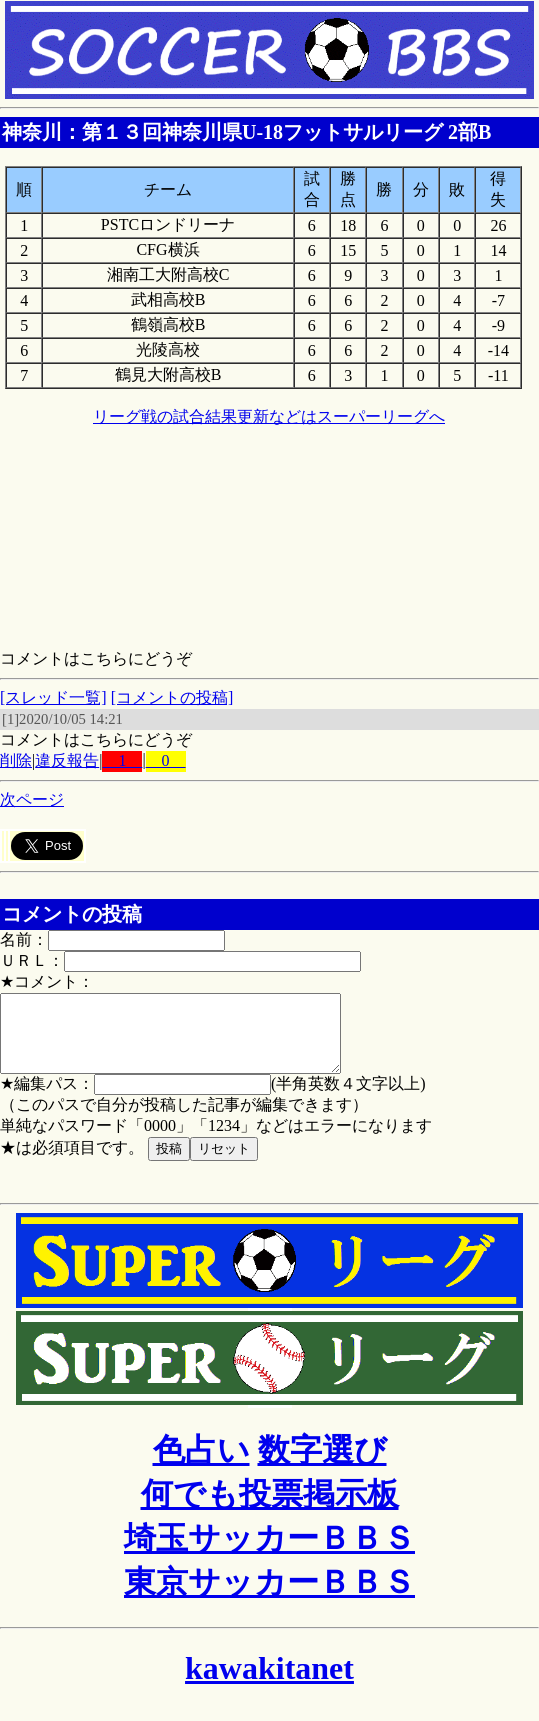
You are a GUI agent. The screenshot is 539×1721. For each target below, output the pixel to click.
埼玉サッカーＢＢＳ (269, 1553)
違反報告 (67, 760)
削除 (16, 760)
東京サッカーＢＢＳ (269, 1597)
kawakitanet (269, 1683)
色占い (201, 1465)
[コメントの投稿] (172, 697)
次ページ (32, 799)
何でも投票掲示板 (270, 1509)
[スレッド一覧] (53, 697)
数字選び (322, 1465)
